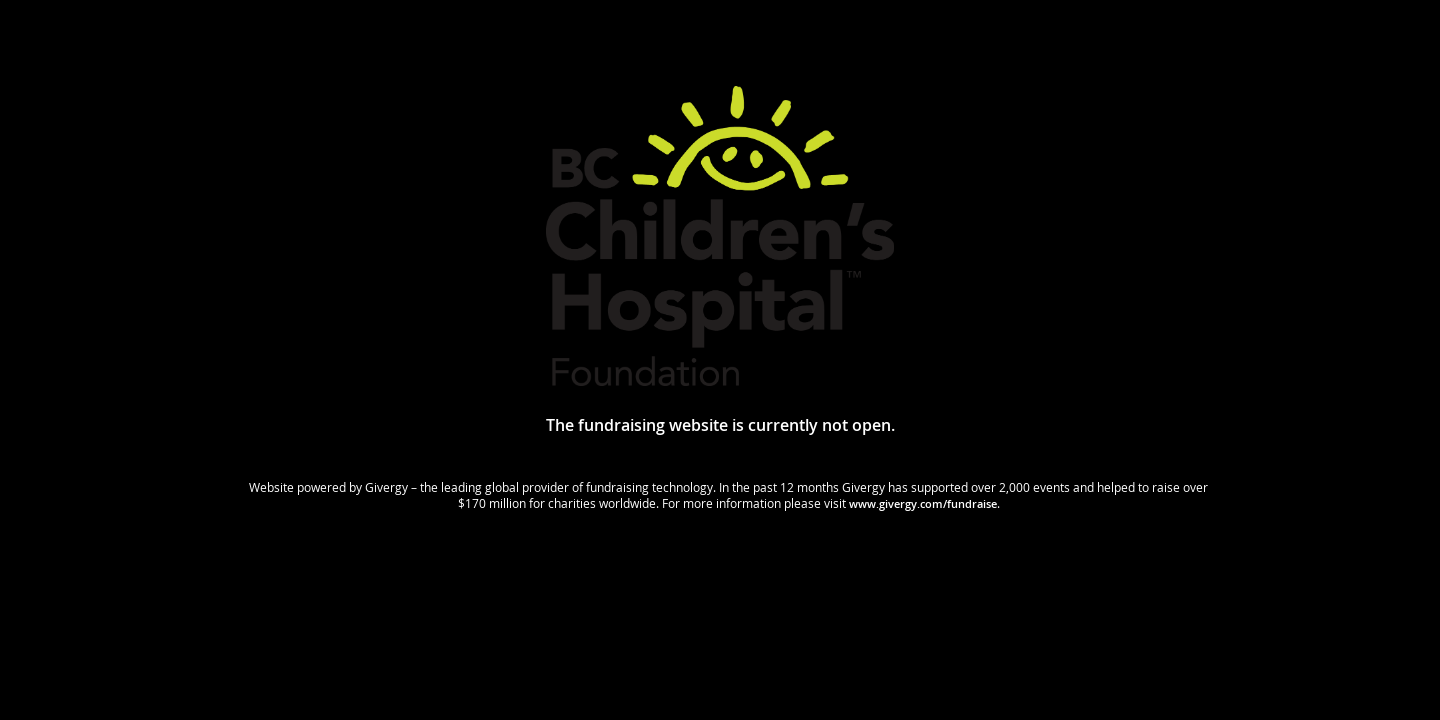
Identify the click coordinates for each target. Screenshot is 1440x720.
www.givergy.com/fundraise (923, 503)
